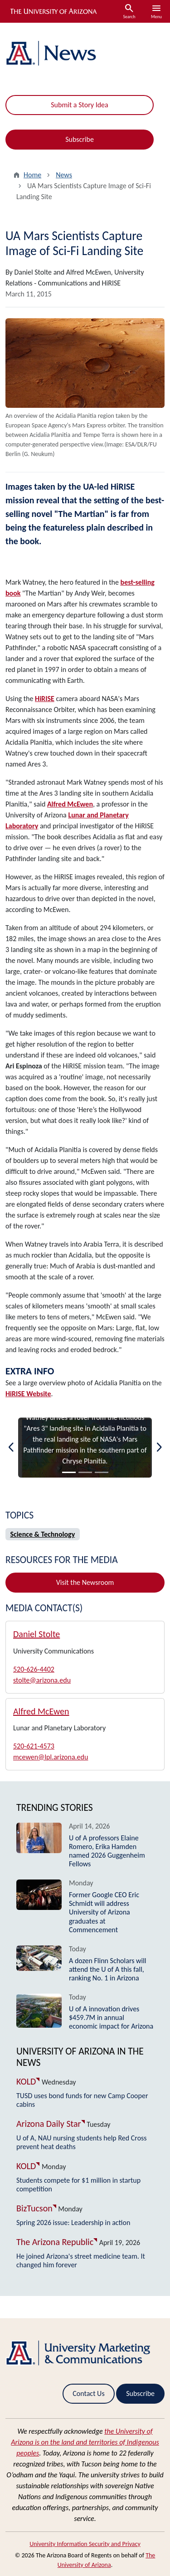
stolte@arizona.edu (42, 1680)
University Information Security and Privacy (85, 2544)
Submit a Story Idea (79, 104)
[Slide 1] (69, 1472)
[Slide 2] (85, 1472)
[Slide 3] (101, 1472)
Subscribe (79, 139)
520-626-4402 (33, 1669)
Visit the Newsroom (85, 1582)
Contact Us (88, 2393)
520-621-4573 (33, 1746)
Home (32, 174)
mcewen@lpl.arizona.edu (50, 1757)
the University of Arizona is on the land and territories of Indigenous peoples (85, 2442)
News (64, 174)
